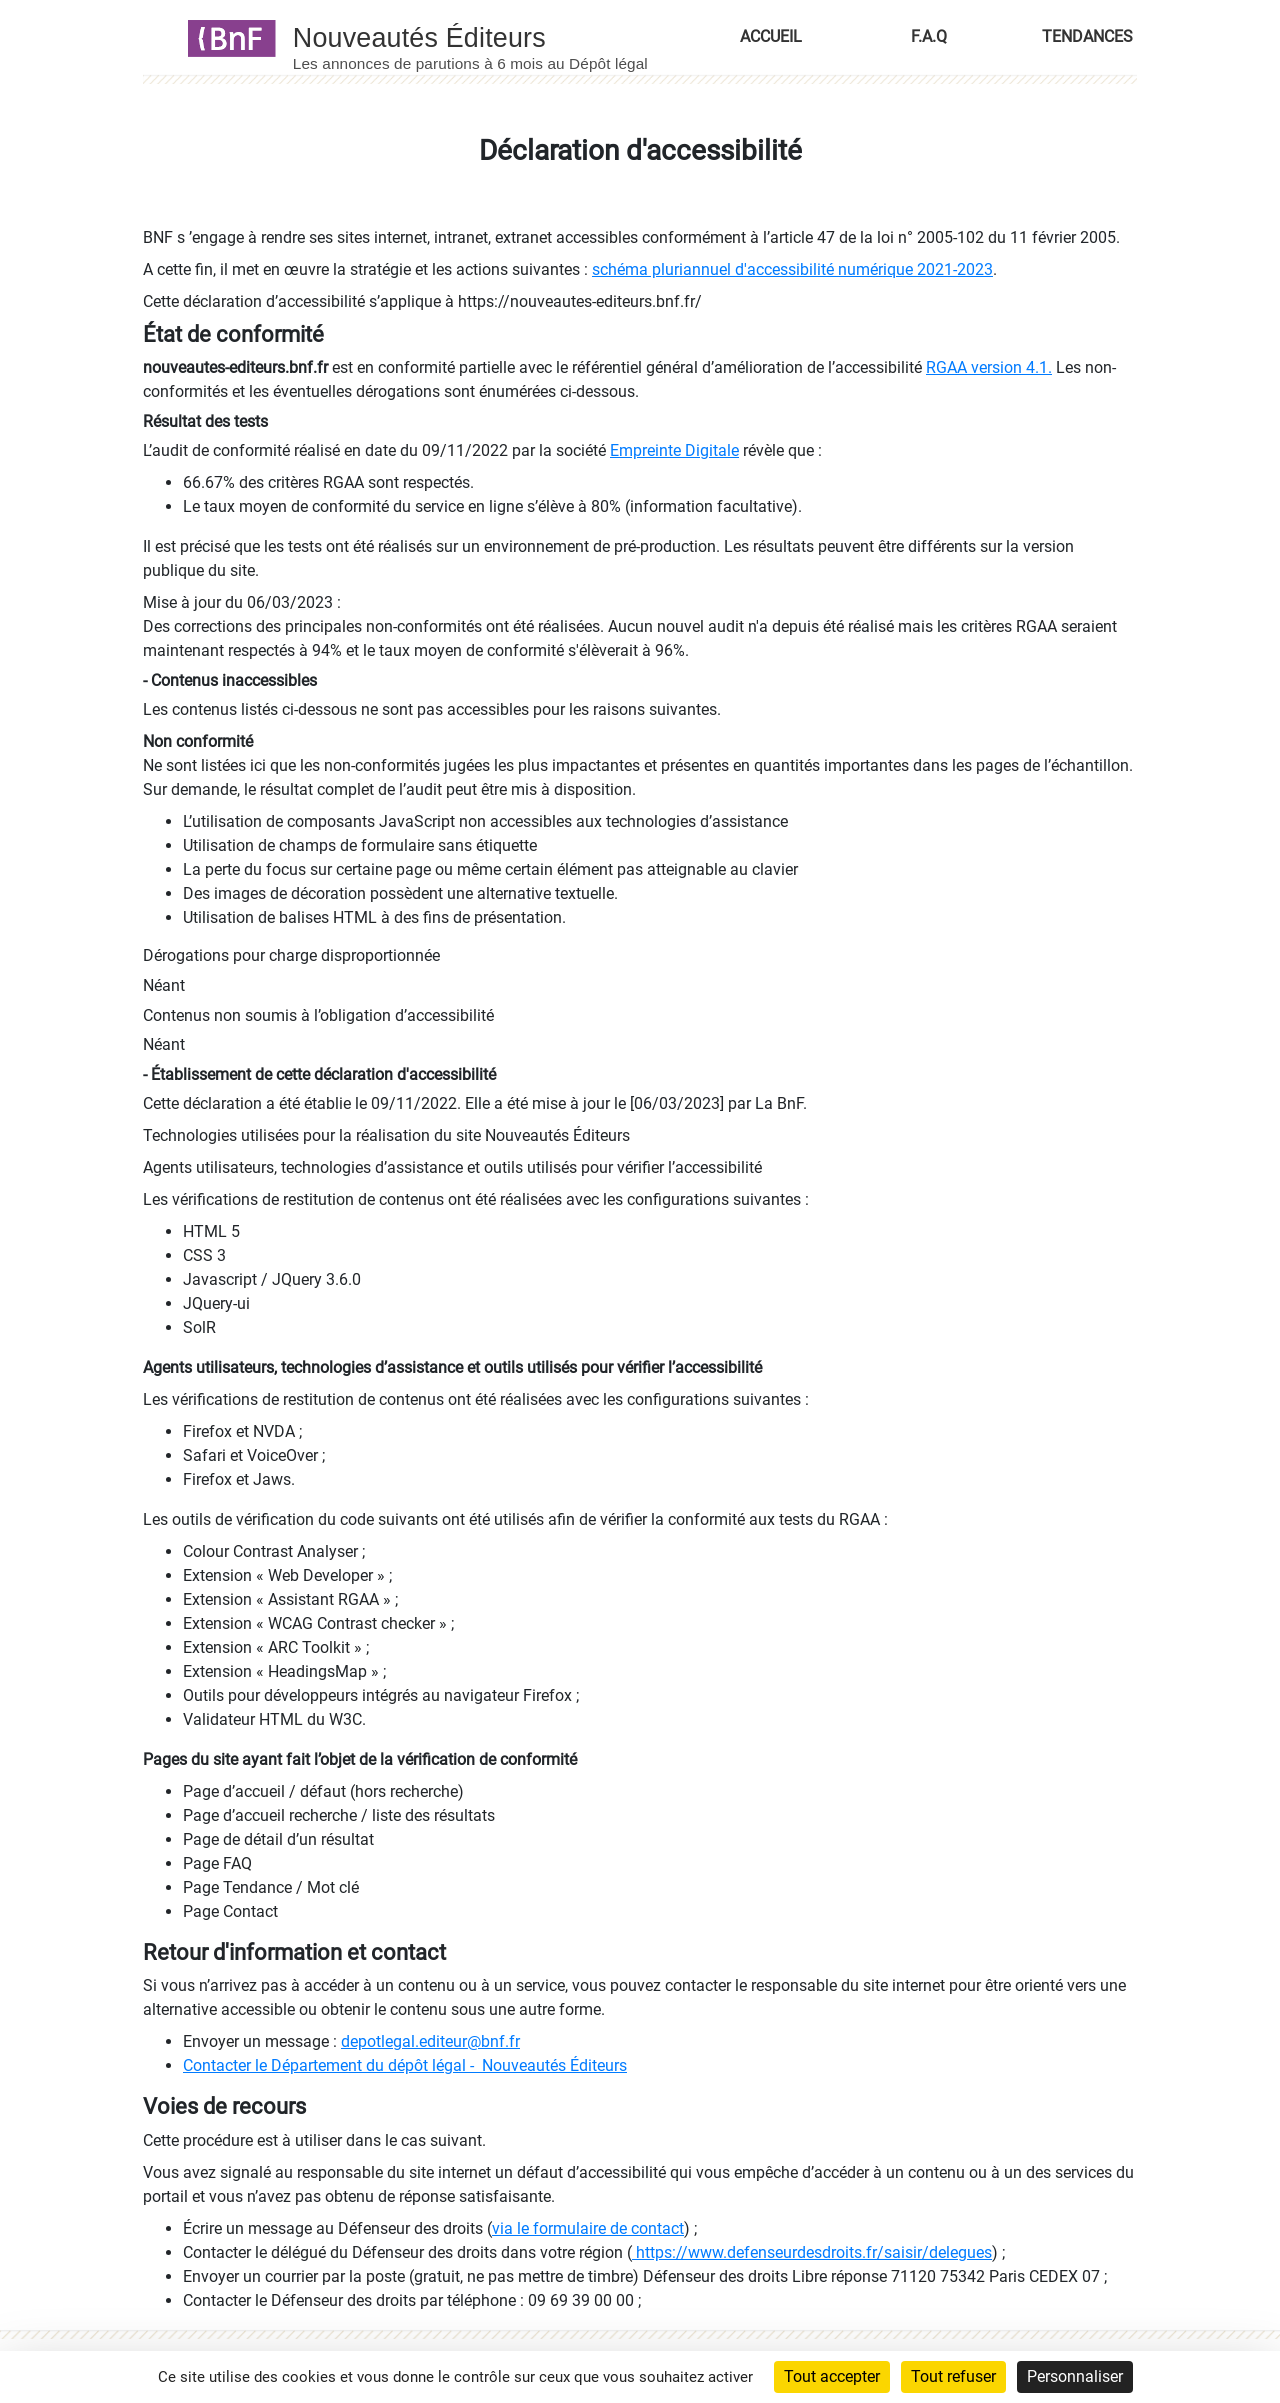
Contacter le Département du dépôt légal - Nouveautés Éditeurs (405, 2065)
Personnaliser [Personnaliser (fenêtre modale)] (1075, 2376)
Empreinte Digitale (674, 450)
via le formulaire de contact (588, 2228)
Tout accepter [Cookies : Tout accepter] (832, 2376)
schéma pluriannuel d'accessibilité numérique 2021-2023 (792, 269)
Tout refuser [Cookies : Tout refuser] (953, 2376)
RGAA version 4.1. (989, 367)
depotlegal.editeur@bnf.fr (430, 2041)
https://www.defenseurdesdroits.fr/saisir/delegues (812, 2252)
